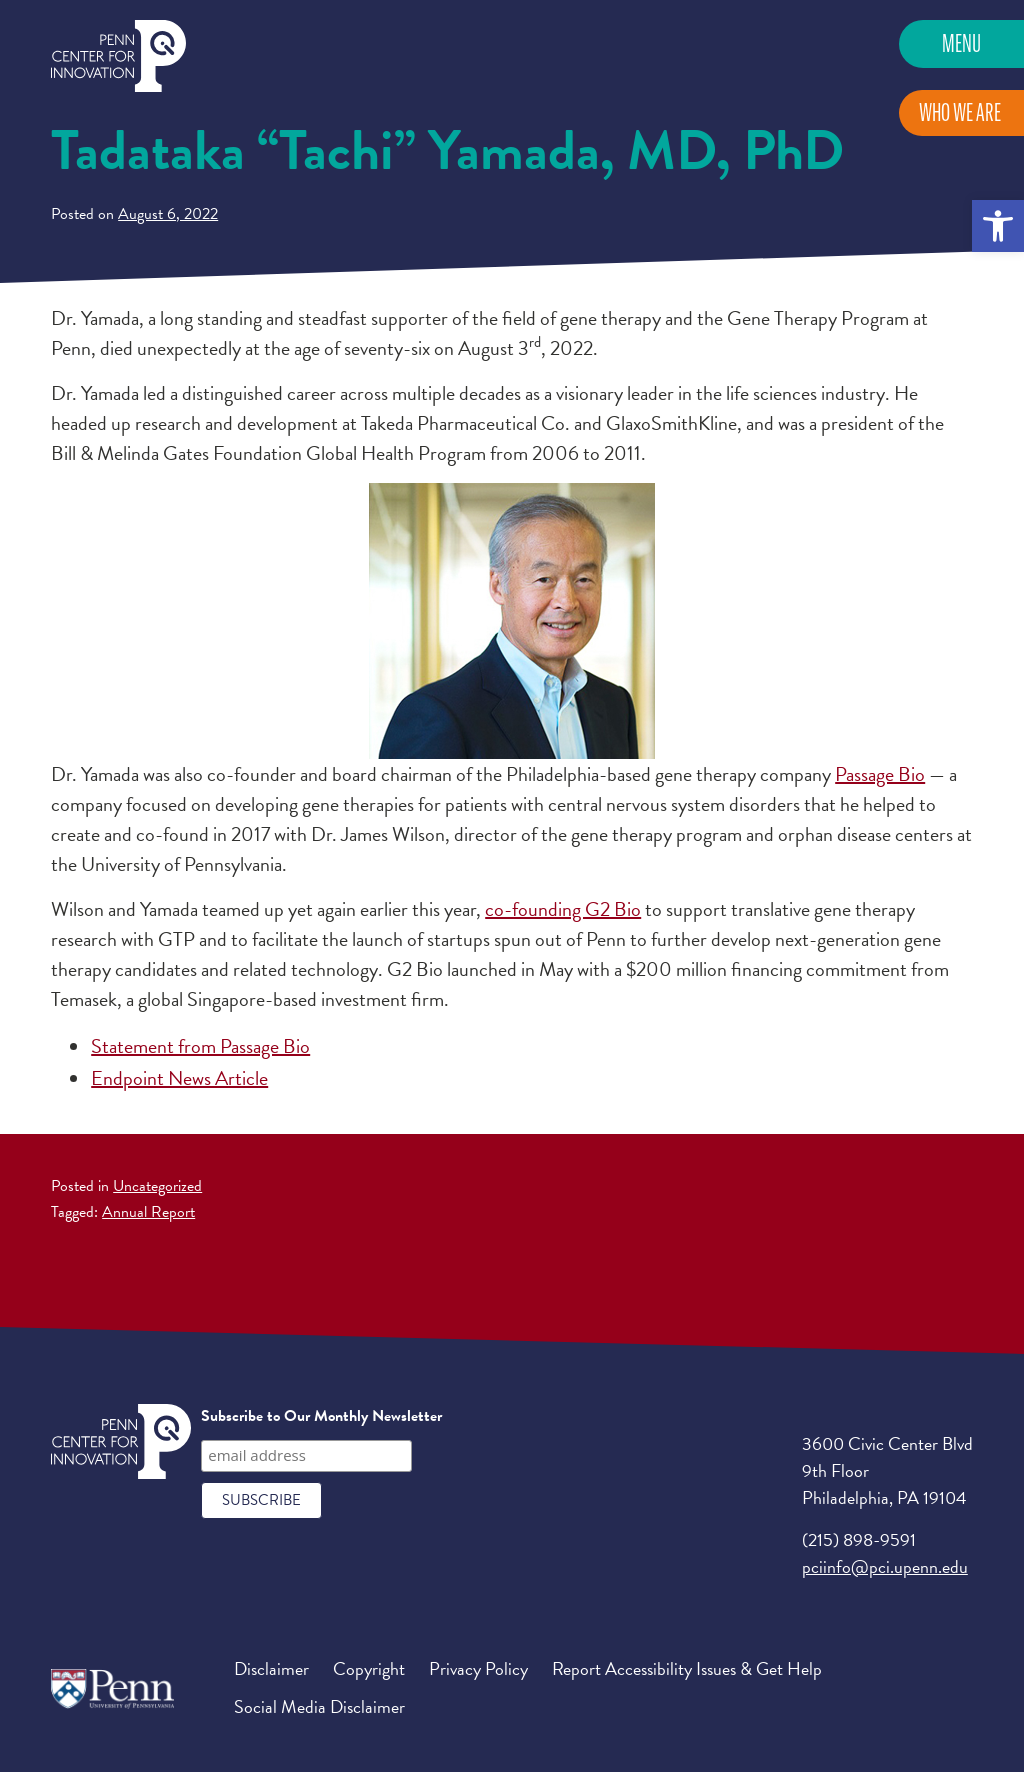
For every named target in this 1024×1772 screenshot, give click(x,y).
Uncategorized (157, 1186)
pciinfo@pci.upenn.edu (885, 1566)
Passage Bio (880, 774)
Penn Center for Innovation (118, 56)
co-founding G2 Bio (563, 909)
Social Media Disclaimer (319, 1706)
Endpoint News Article (179, 1078)
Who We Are (960, 112)
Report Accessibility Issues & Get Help (687, 1668)
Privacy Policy (478, 1668)
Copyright (369, 1668)
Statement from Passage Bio (200, 1046)
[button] (998, 226)
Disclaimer (271, 1668)
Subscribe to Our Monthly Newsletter (321, 1416)
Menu (961, 43)
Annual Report (148, 1212)
